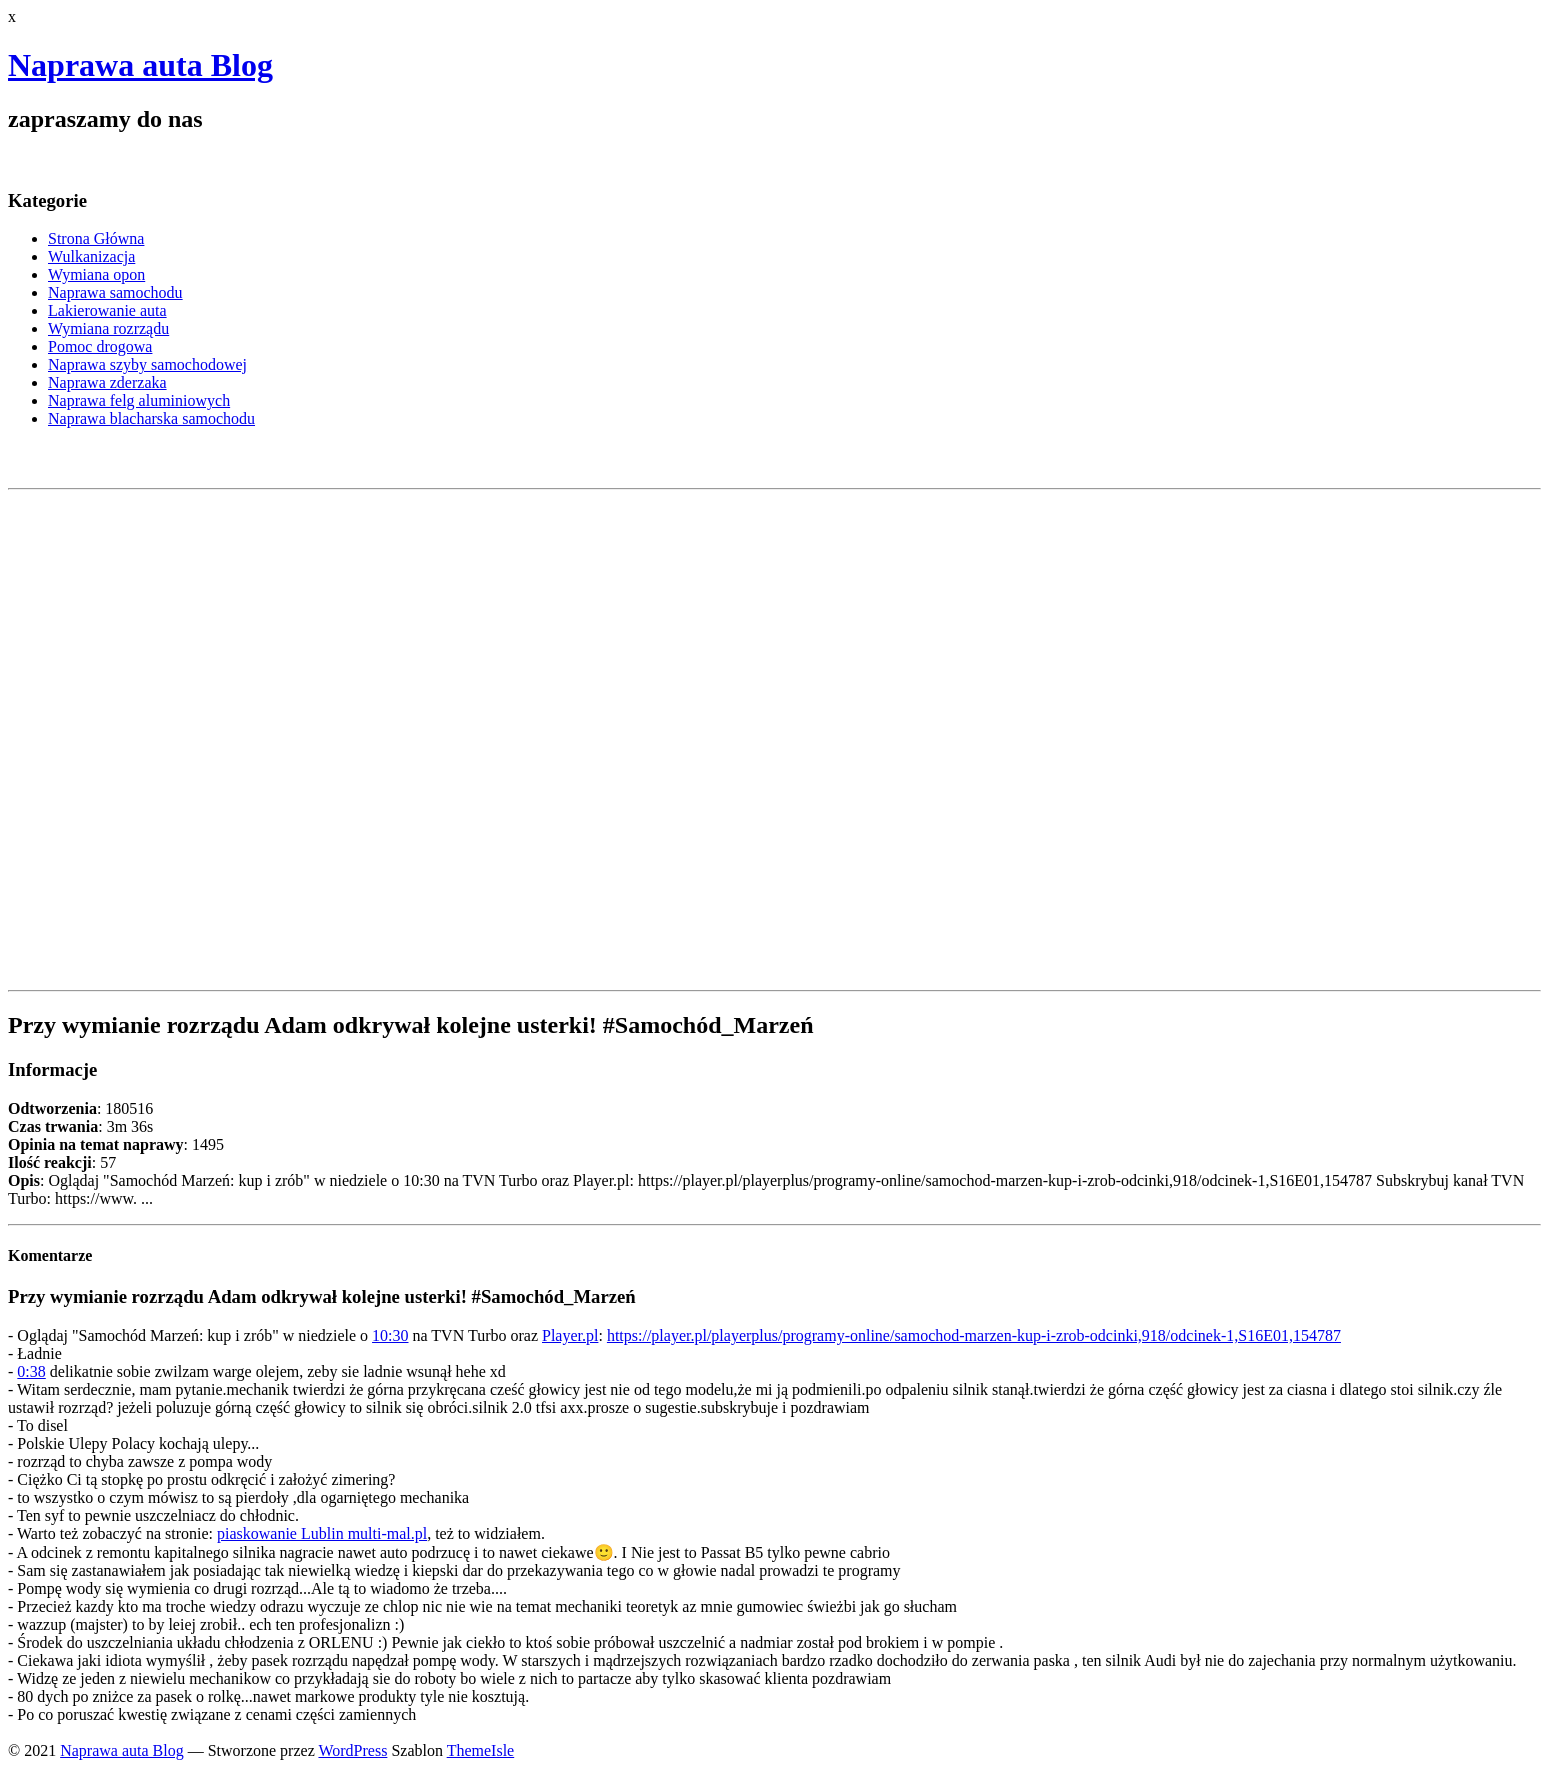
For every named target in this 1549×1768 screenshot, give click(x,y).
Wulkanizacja (91, 256)
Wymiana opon (96, 274)
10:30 (390, 1335)
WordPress (352, 1750)
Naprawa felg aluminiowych (139, 400)
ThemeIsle (481, 1750)
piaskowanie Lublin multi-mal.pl (322, 1533)
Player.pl (570, 1335)
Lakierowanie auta (107, 310)
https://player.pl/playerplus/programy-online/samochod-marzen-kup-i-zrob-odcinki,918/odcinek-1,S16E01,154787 (974, 1335)
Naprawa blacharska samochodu (151, 418)
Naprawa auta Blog (140, 65)
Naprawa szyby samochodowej (147, 364)
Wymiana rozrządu (108, 328)
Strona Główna (96, 238)
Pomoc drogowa (100, 346)
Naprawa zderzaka (107, 382)
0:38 (31, 1371)
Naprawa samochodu (115, 292)
